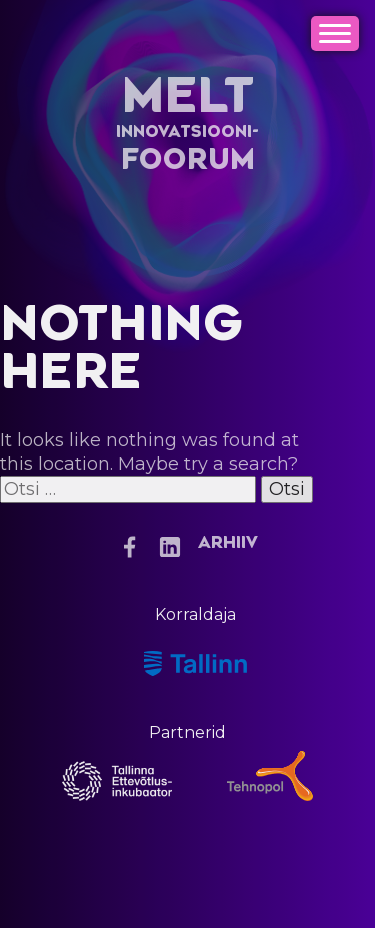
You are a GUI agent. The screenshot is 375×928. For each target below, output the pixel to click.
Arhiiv (228, 543)
